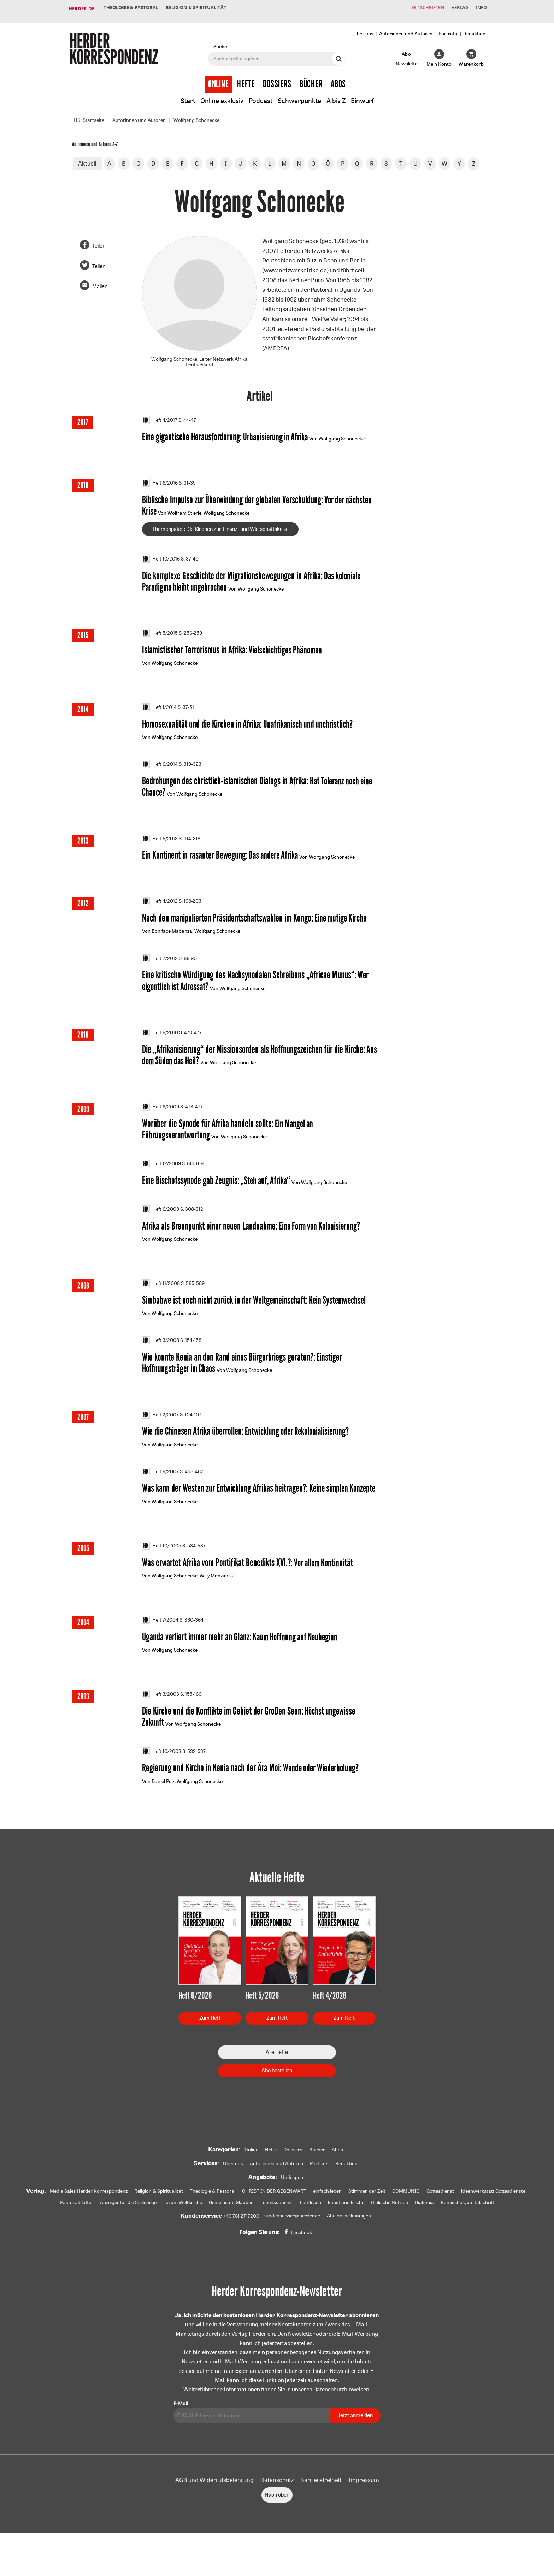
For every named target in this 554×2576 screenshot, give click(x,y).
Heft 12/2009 (161, 1179)
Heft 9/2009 (160, 1122)
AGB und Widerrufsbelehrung (214, 2505)
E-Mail (180, 2429)
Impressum (363, 2505)
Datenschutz (277, 2505)
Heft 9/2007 (160, 1491)
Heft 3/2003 (160, 1717)
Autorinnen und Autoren (405, 27)
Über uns (363, 27)
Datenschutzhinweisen (341, 2414)
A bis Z (340, 95)
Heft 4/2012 (160, 913)
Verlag (455, 8)
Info (480, 8)
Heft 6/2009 (160, 1225)
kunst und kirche (346, 2227)
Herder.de (81, 8)
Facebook (301, 2257)
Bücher (311, 78)
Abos (338, 78)
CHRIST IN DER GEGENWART (274, 2216)
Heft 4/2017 (159, 414)
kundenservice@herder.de (291, 2241)
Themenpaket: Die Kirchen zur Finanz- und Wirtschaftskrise (220, 537)
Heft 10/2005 (161, 1567)
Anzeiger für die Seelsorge (128, 2227)
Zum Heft (209, 2043)
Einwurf (367, 95)
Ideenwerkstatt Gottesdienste (493, 2216)
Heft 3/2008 (160, 1358)
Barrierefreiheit (321, 2505)
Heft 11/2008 (161, 1300)
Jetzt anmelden (355, 2440)
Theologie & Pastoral (132, 8)
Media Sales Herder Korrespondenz (89, 2216)
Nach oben (277, 2520)
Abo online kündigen (349, 2241)
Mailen (99, 281)
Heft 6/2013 (160, 850)
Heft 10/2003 (161, 1775)
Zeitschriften (419, 8)
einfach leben (327, 2216)
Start (183, 95)
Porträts (447, 27)
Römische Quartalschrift (467, 2227)
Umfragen (292, 2202)
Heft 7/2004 (160, 1642)
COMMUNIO (406, 2216)
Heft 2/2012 (160, 971)
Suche (220, 40)
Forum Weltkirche (182, 2227)
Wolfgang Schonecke (196, 115)
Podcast (260, 95)
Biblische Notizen (389, 2227)
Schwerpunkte (301, 95)
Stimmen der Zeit (366, 2216)
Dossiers (277, 78)
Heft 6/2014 (160, 775)
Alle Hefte (277, 2076)
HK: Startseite (89, 115)
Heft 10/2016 (161, 567)
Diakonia (424, 2227)
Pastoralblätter (76, 2227)
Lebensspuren (275, 2227)
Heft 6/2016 (160, 490)
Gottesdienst (440, 2216)
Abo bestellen (276, 2095)
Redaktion (474, 27)
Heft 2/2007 (160, 1434)
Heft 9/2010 (160, 1046)
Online (218, 78)
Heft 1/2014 (159, 717)
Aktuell (87, 158)
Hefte (246, 78)
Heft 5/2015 (160, 642)
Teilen (98, 240)
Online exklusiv (219, 95)
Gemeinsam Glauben (231, 2227)
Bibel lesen (309, 2227)
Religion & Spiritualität (200, 8)
